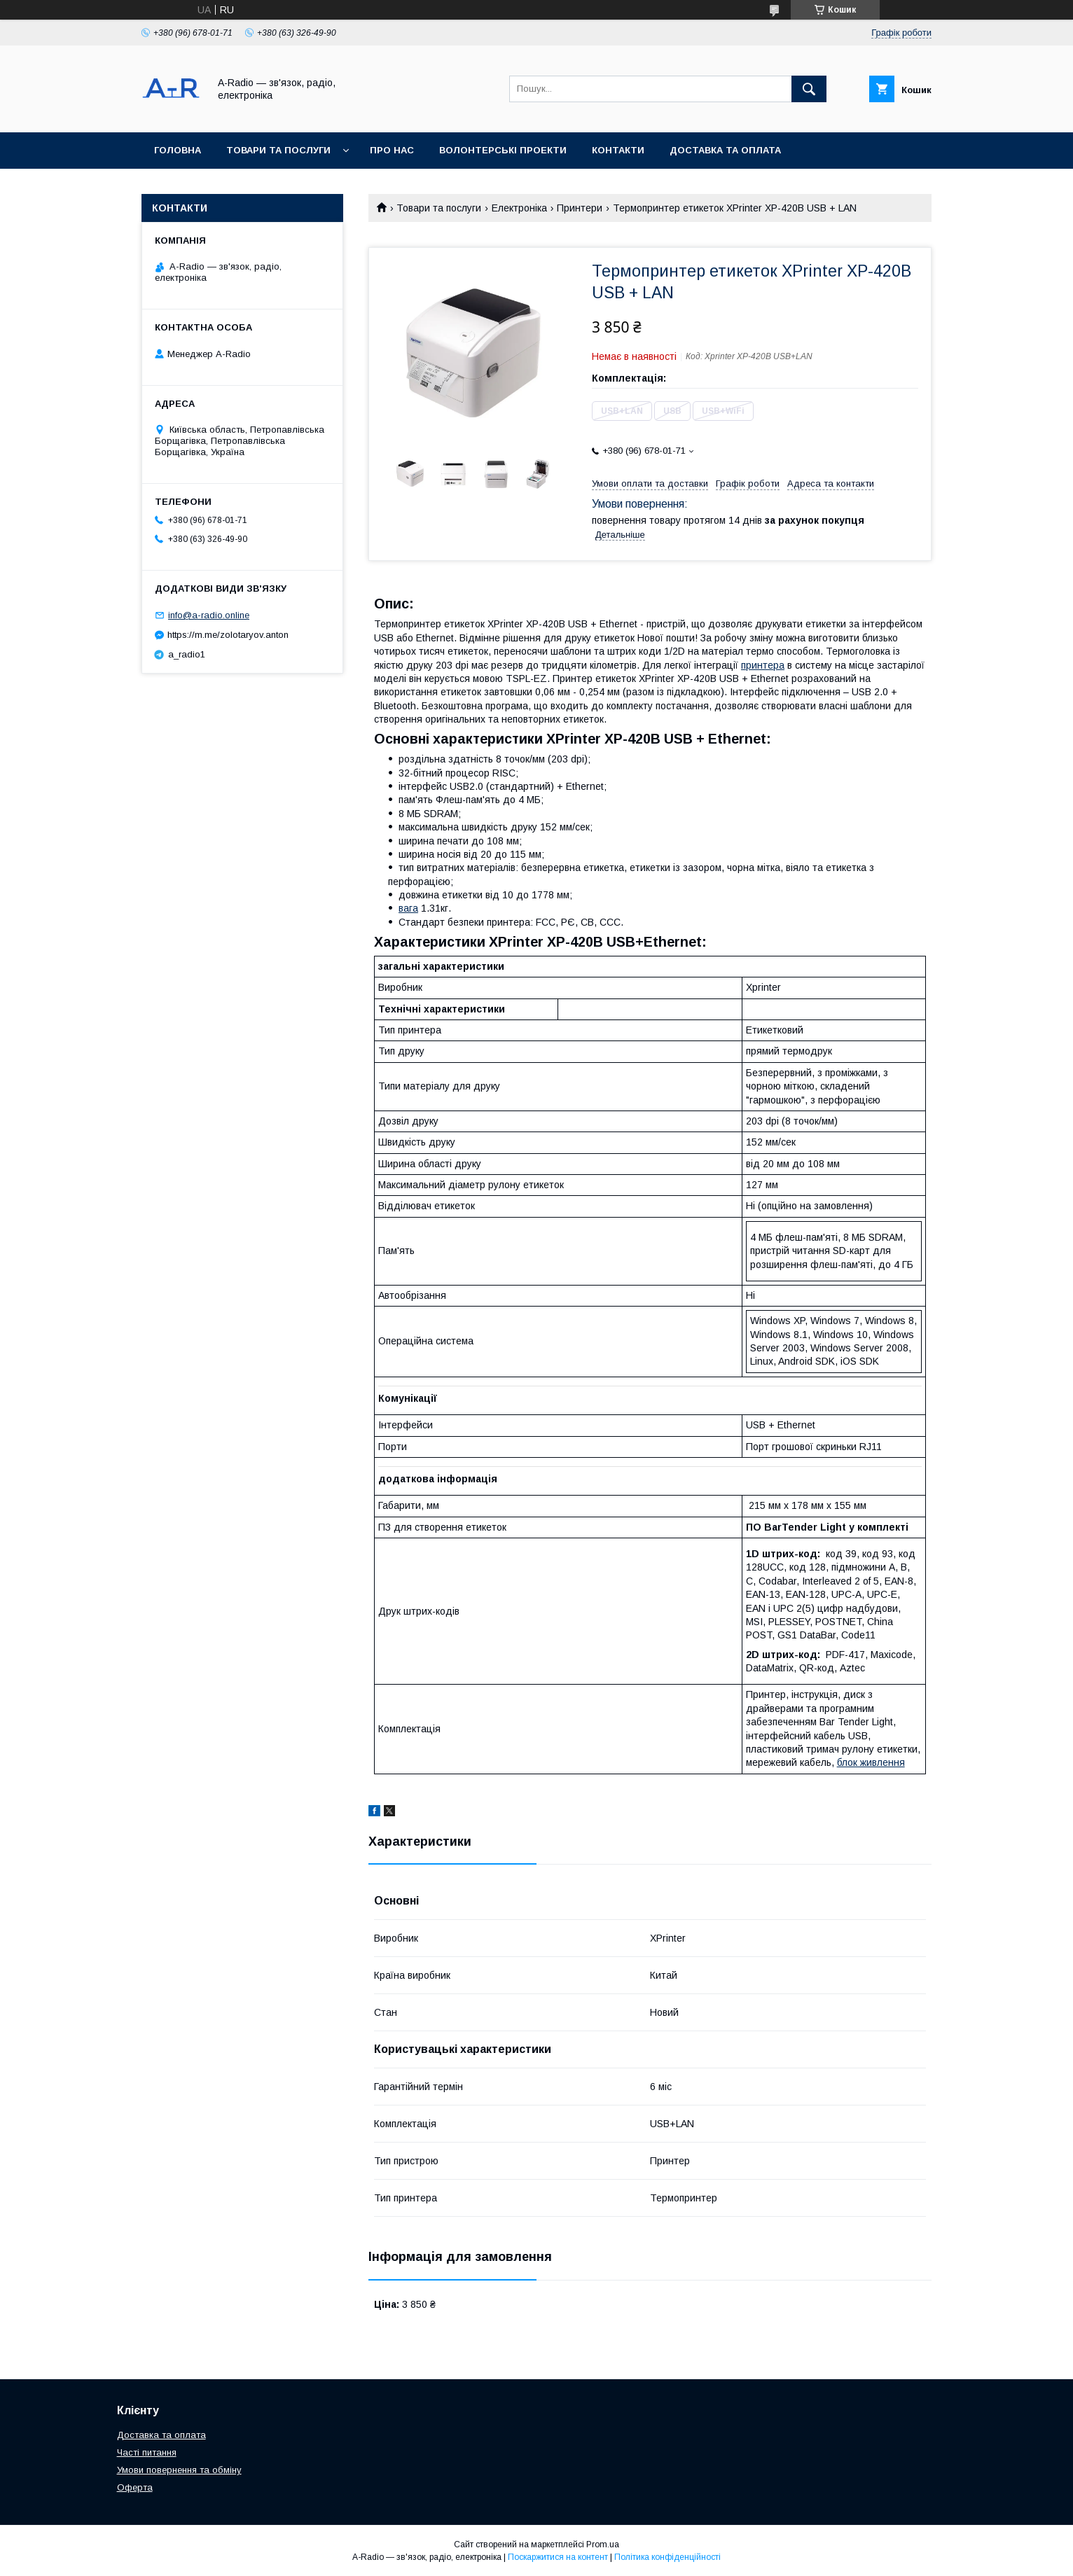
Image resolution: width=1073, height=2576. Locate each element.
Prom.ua (602, 2544)
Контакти (618, 150)
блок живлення (871, 1762)
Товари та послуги (278, 150)
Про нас (392, 150)
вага (408, 908)
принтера (762, 665)
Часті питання (146, 2452)
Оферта (135, 2487)
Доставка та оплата (725, 150)
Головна (177, 150)
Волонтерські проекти (503, 150)
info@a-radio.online (208, 615)
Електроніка (519, 208)
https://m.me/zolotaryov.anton (228, 634)
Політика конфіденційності (667, 2557)
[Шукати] (808, 89)
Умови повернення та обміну (179, 2470)
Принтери (579, 208)
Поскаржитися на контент (558, 2557)
